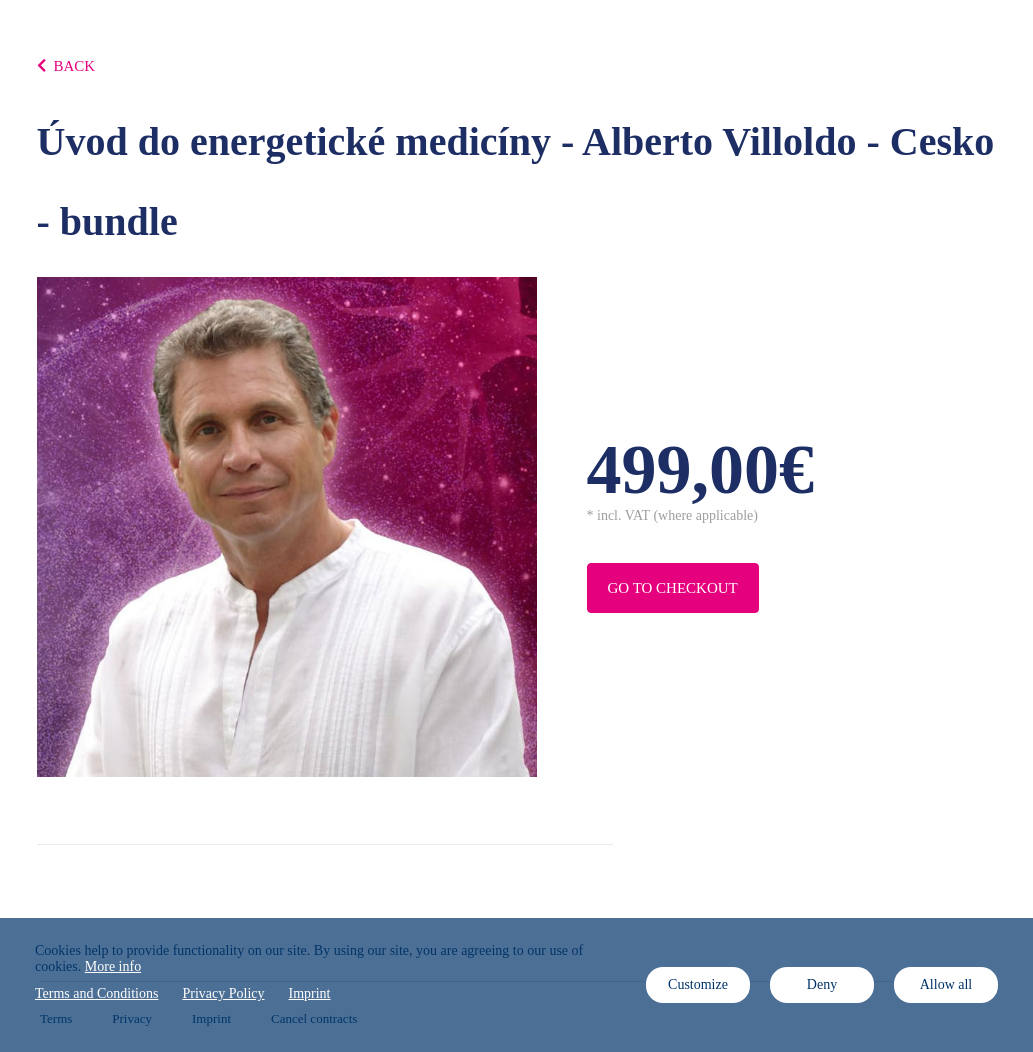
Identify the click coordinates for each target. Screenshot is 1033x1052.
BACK (66, 66)
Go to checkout (673, 588)
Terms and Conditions (96, 993)
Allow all (946, 984)
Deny (822, 984)
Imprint (310, 993)
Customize (698, 984)
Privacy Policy (223, 993)
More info (113, 966)
